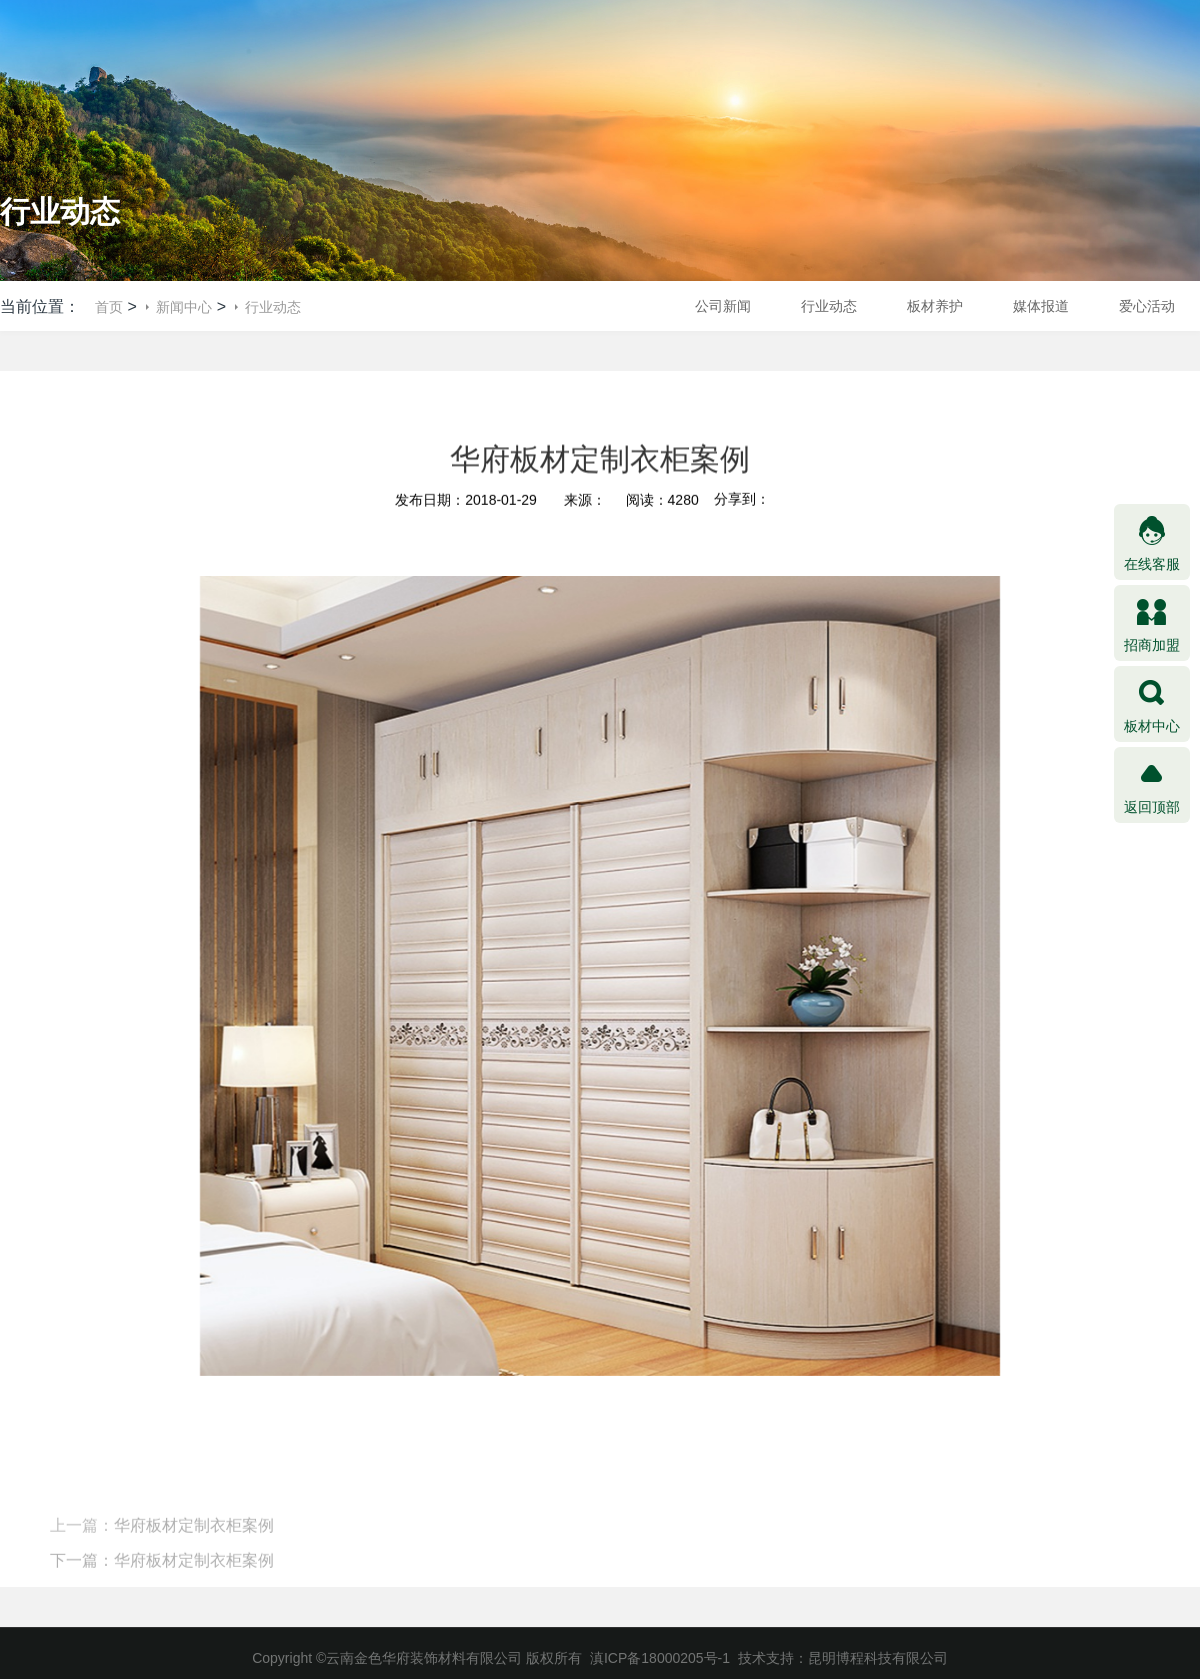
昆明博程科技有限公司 (878, 1658)
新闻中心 (184, 307)
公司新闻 (723, 306)
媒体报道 (1041, 306)
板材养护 (935, 306)
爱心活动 (1147, 306)
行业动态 (273, 307)
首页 (109, 307)
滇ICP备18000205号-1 (660, 1658)
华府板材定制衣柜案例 (194, 1541)
